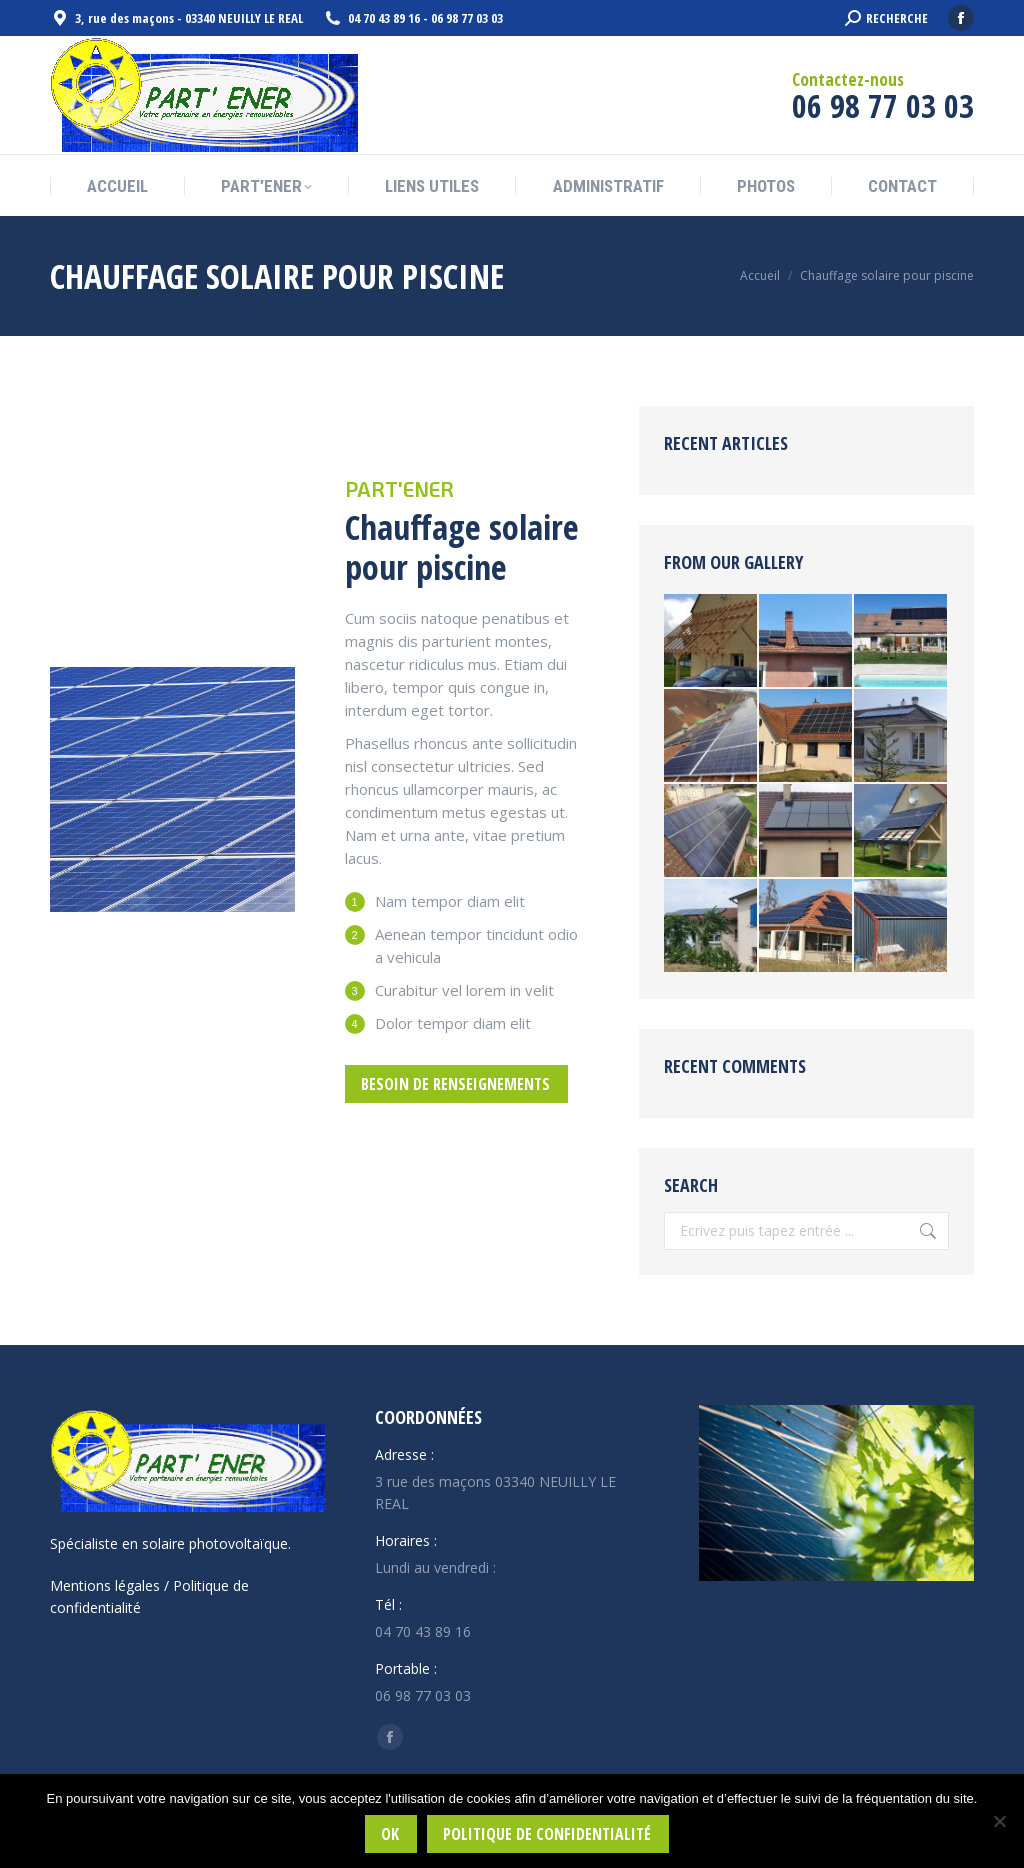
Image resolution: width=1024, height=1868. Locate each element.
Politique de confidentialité (547, 1834)
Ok (390, 1834)
